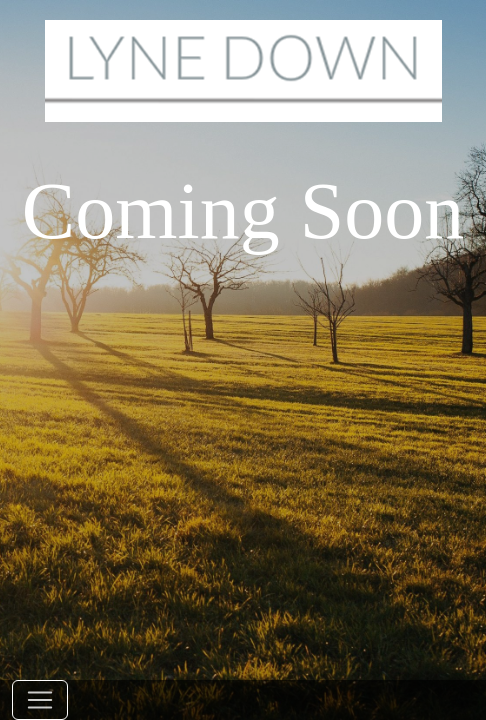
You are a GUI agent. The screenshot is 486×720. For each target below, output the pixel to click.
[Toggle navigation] (40, 700)
